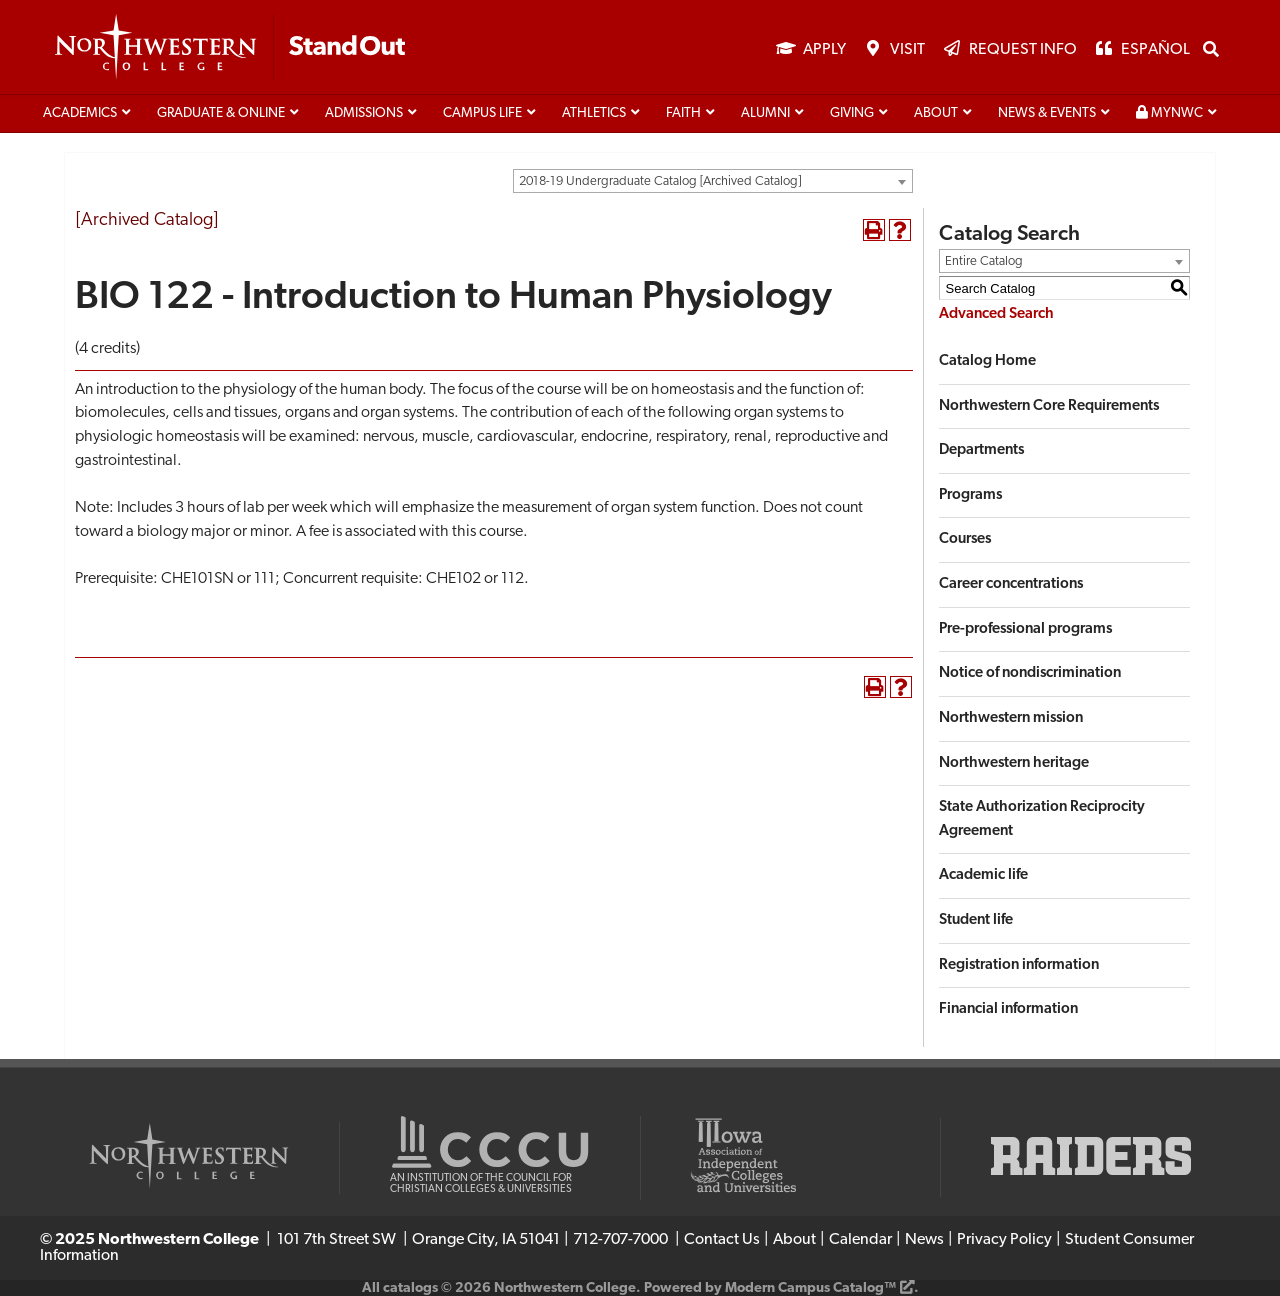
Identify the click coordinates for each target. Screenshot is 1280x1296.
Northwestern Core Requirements (1049, 406)
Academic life (983, 875)
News (924, 1240)
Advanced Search (996, 314)
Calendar (860, 1240)
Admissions (364, 113)
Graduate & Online (221, 113)
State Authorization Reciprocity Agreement (1042, 819)
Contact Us (722, 1240)
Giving (852, 113)
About (936, 113)
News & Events (1047, 113)
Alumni (765, 113)
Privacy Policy (1004, 1240)
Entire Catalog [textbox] (984, 261)
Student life (976, 920)
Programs (970, 495)
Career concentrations (1011, 584)
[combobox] (713, 181)
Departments (981, 450)
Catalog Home (987, 361)
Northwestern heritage (1014, 763)
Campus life (482, 113)
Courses (965, 539)
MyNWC (1169, 113)
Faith (683, 113)
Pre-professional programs (1025, 629)
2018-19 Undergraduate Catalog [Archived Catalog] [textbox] (660, 181)
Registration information (1019, 965)
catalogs (410, 1288)
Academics (80, 113)
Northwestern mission (1011, 718)
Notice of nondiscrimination (1030, 673)
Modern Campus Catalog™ (810, 1288)
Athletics (594, 113)
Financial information (1008, 1009)
